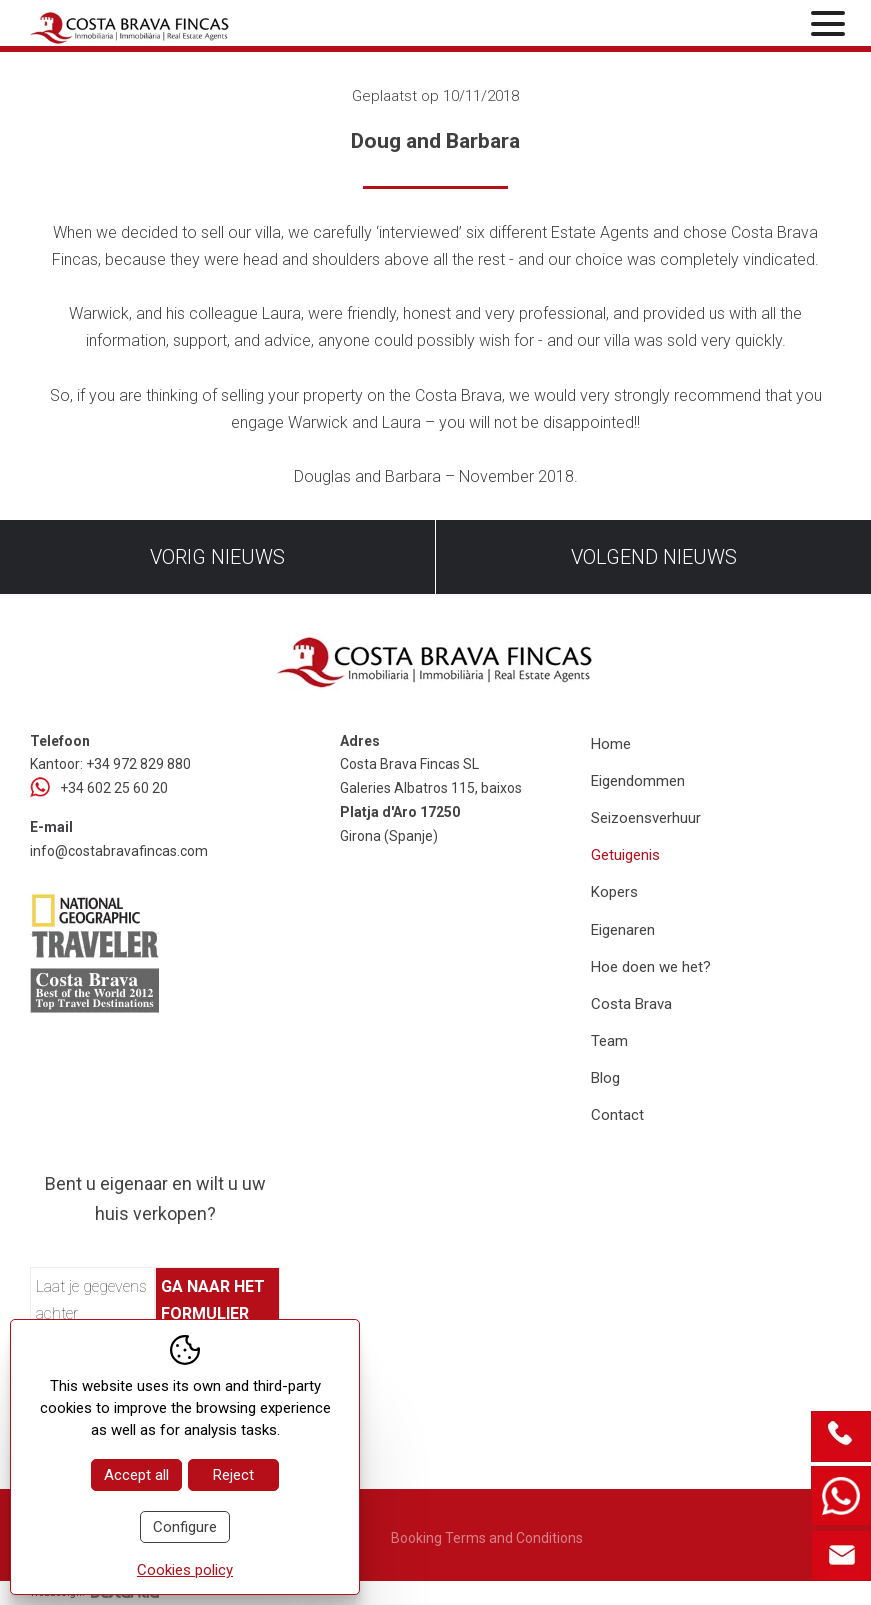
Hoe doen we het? (651, 967)
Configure (185, 1527)
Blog (605, 1078)
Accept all (136, 1475)
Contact (617, 1115)
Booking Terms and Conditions (487, 1538)
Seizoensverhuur (646, 818)
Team (609, 1041)
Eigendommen (638, 781)
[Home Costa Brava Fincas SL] (162, 25)
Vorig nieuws (217, 557)
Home (611, 744)
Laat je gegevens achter (91, 1300)
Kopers (614, 892)
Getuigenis (625, 855)
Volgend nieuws (654, 557)
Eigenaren (623, 930)
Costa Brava (631, 1004)
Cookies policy (185, 1570)
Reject (233, 1475)
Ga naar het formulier (213, 1300)
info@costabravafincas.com (119, 851)
